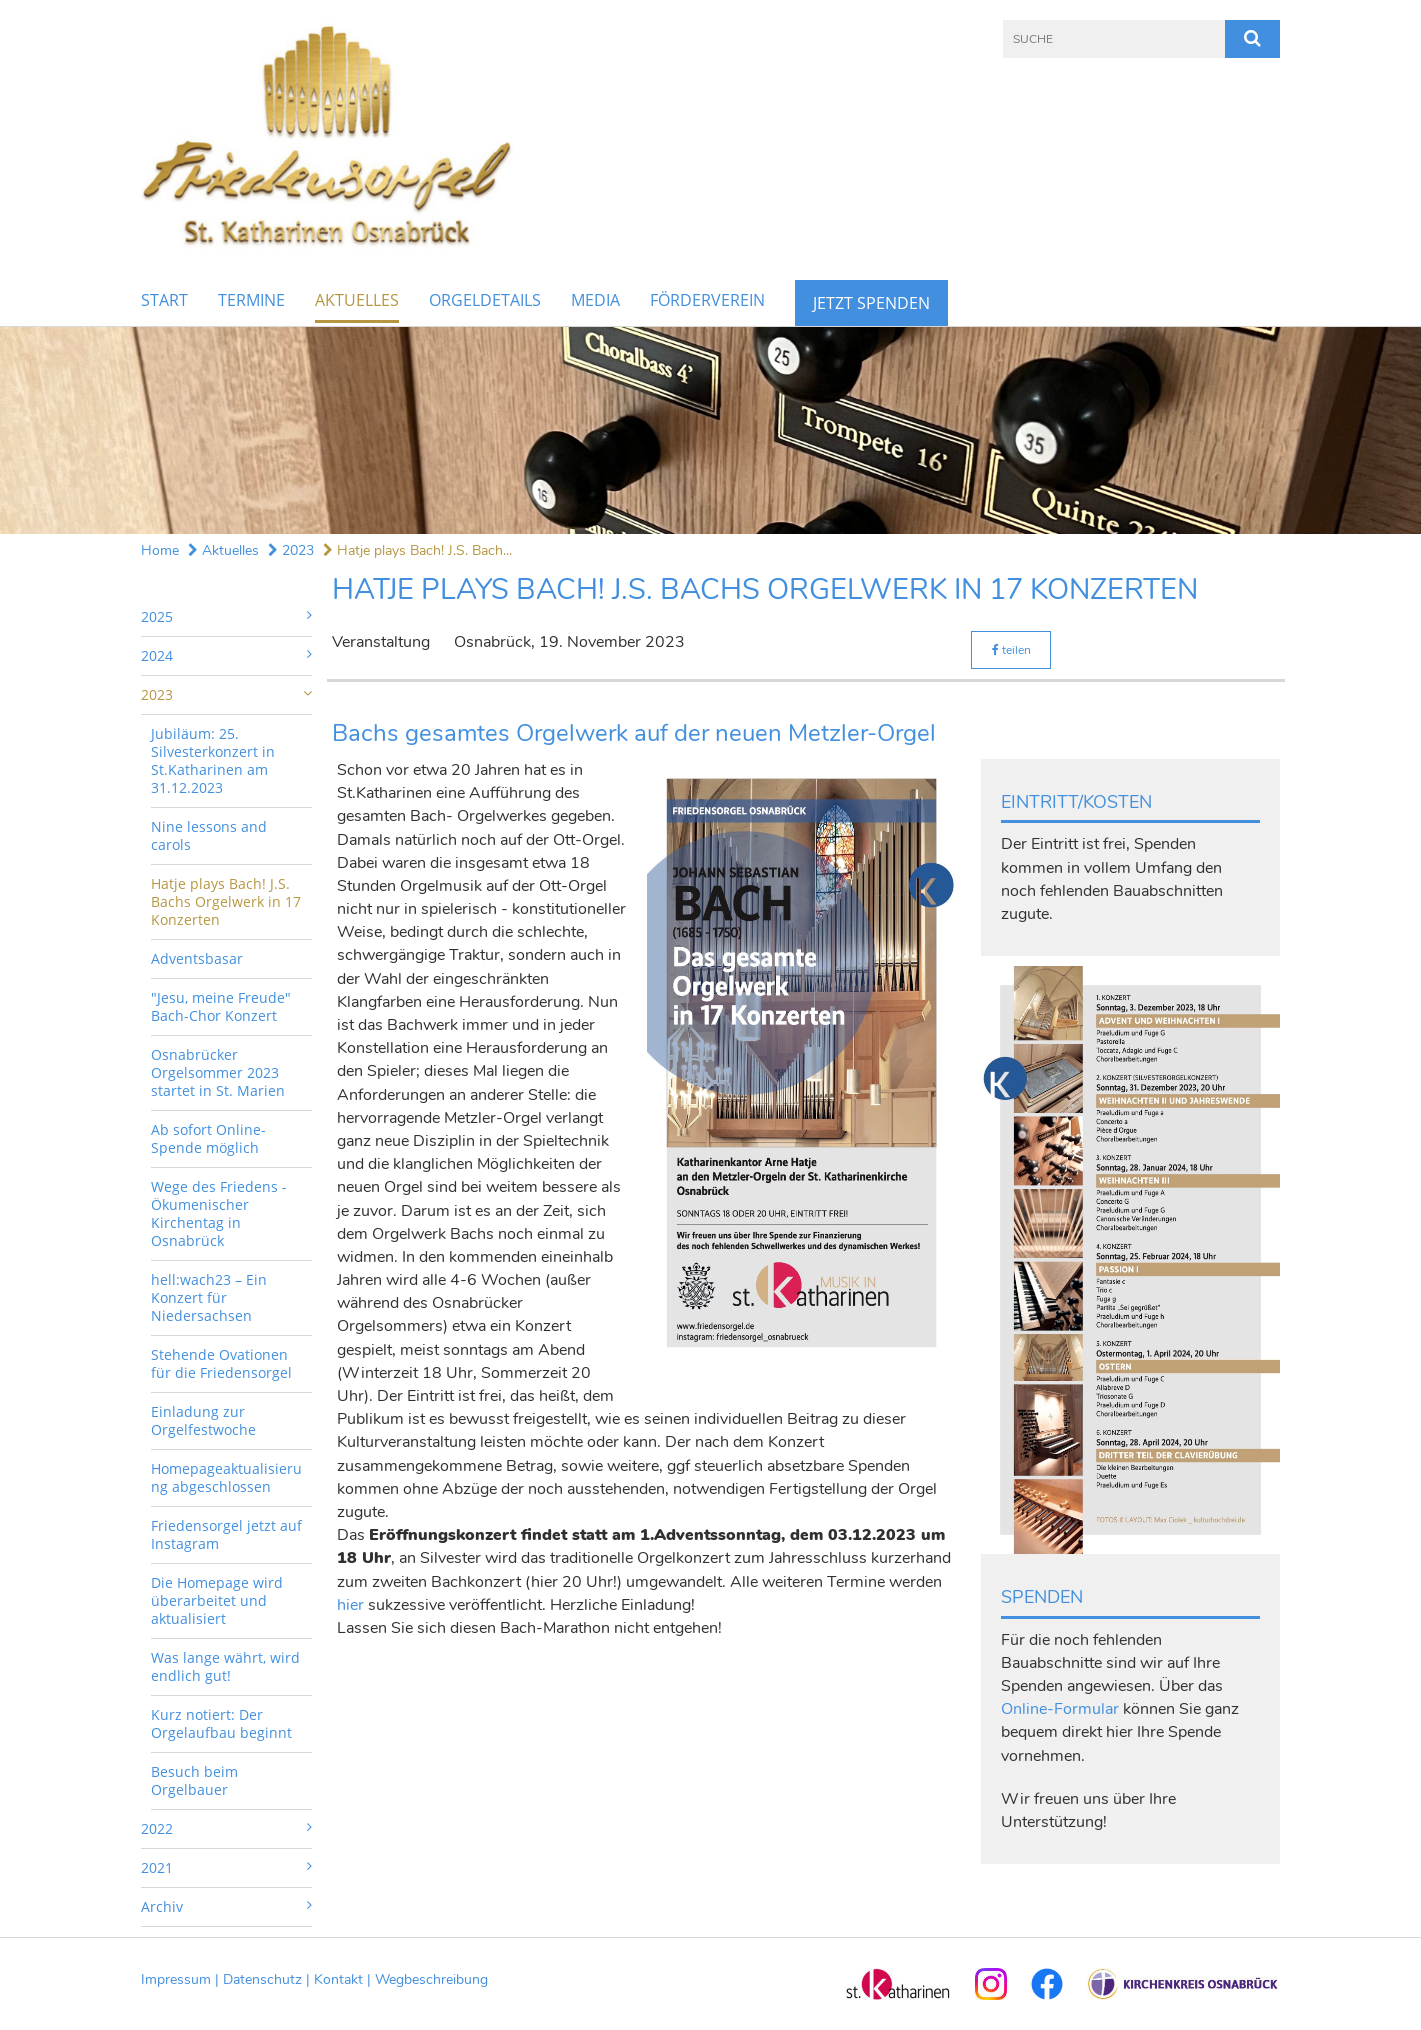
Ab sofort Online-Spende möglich (208, 1138)
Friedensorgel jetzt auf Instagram (226, 1534)
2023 (291, 550)
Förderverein (707, 300)
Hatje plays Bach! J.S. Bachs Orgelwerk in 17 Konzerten (226, 901)
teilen (1011, 650)
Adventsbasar (197, 958)
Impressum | (182, 1979)
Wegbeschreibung (431, 1979)
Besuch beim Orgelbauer (194, 1780)
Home (160, 550)
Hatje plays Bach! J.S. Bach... (417, 550)
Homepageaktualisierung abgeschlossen (226, 1477)
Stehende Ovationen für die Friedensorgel (221, 1363)
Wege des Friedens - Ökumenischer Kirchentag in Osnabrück (219, 1213)
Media (595, 300)
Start (164, 300)
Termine (251, 300)
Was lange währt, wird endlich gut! (225, 1666)
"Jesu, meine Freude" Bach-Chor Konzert (221, 1006)
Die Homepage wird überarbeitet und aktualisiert (217, 1600)
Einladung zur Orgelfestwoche (203, 1420)
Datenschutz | (268, 1979)
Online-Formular (1060, 1709)
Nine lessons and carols (209, 835)
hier (350, 1605)
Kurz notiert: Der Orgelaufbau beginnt (221, 1723)
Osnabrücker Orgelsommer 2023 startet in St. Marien (218, 1072)
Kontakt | (344, 1979)
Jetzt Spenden (871, 303)
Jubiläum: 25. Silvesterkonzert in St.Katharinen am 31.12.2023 (213, 760)
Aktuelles (357, 300)
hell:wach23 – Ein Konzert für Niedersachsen (209, 1297)
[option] (710, 430)
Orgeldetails (485, 300)
